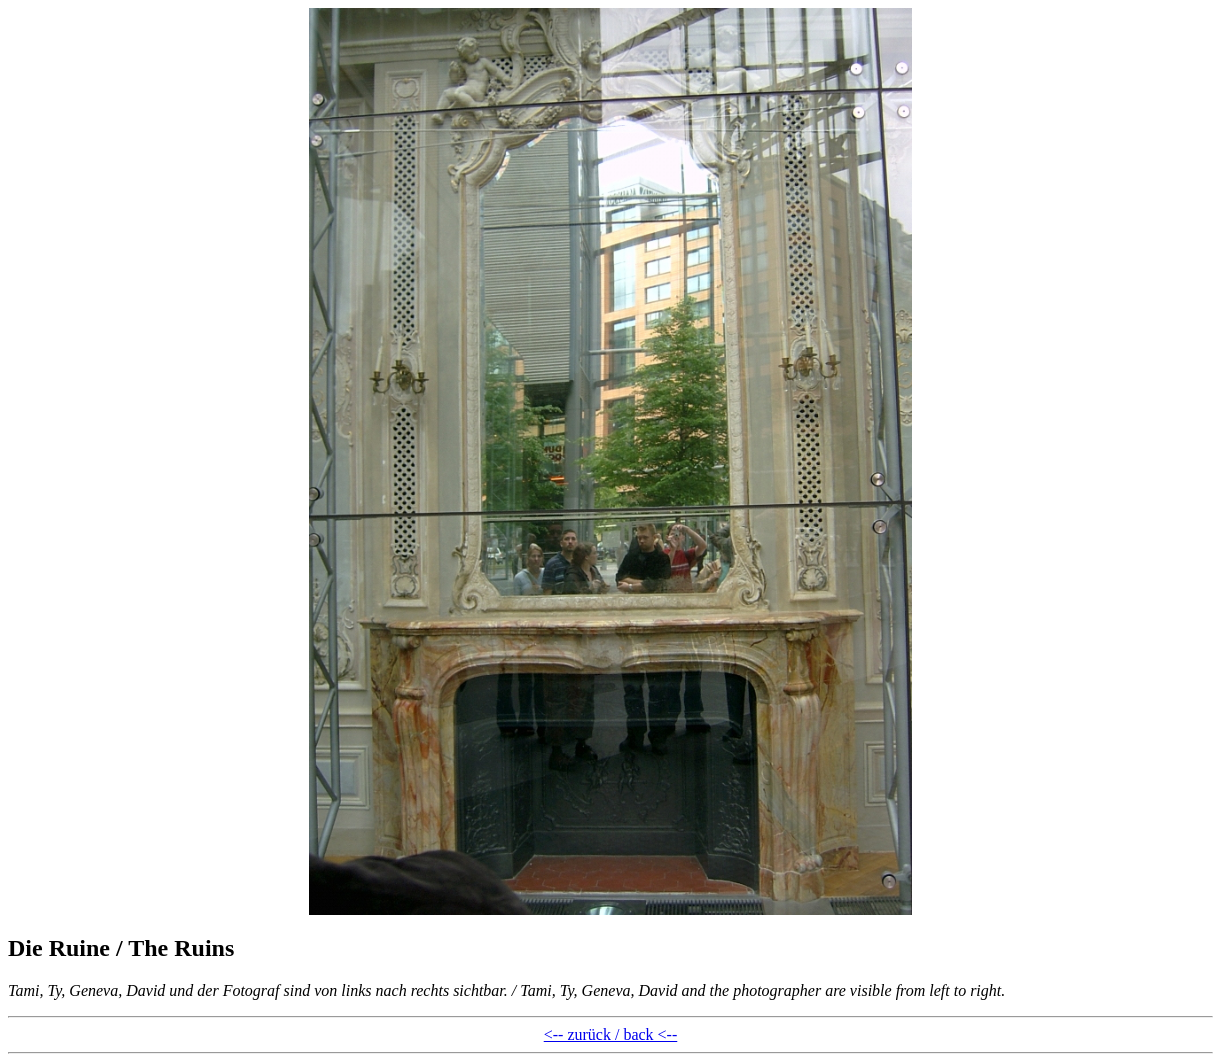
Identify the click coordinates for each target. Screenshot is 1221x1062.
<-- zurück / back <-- (611, 1034)
